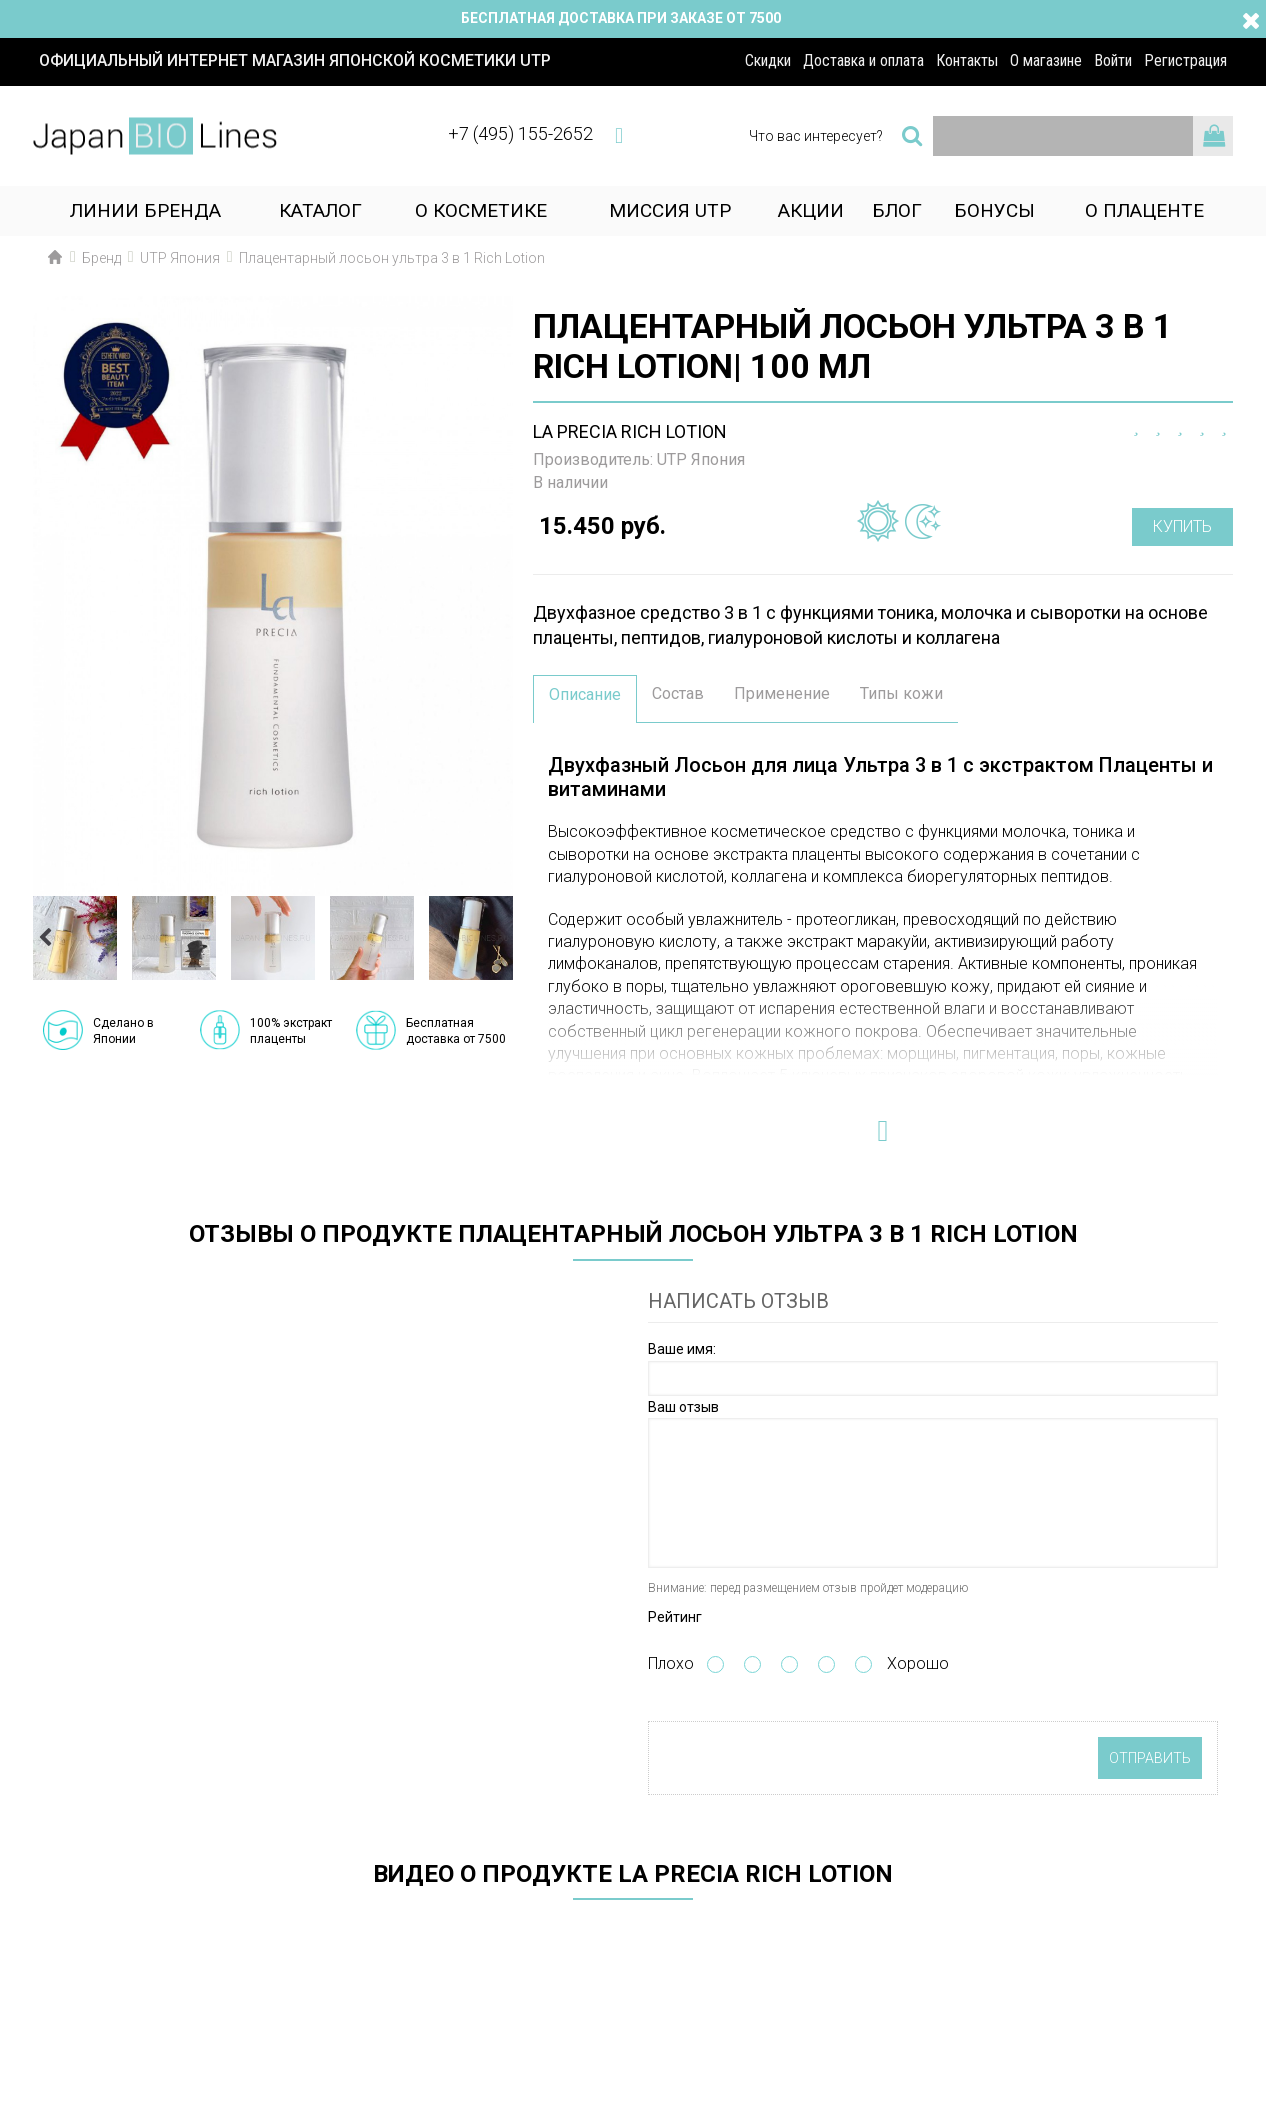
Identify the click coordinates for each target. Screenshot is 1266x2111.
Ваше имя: (682, 1349)
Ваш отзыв (683, 1407)
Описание (585, 694)
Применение (782, 693)
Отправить (1150, 1758)
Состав (678, 693)
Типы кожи (901, 693)
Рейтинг (675, 1617)
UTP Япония (701, 459)
